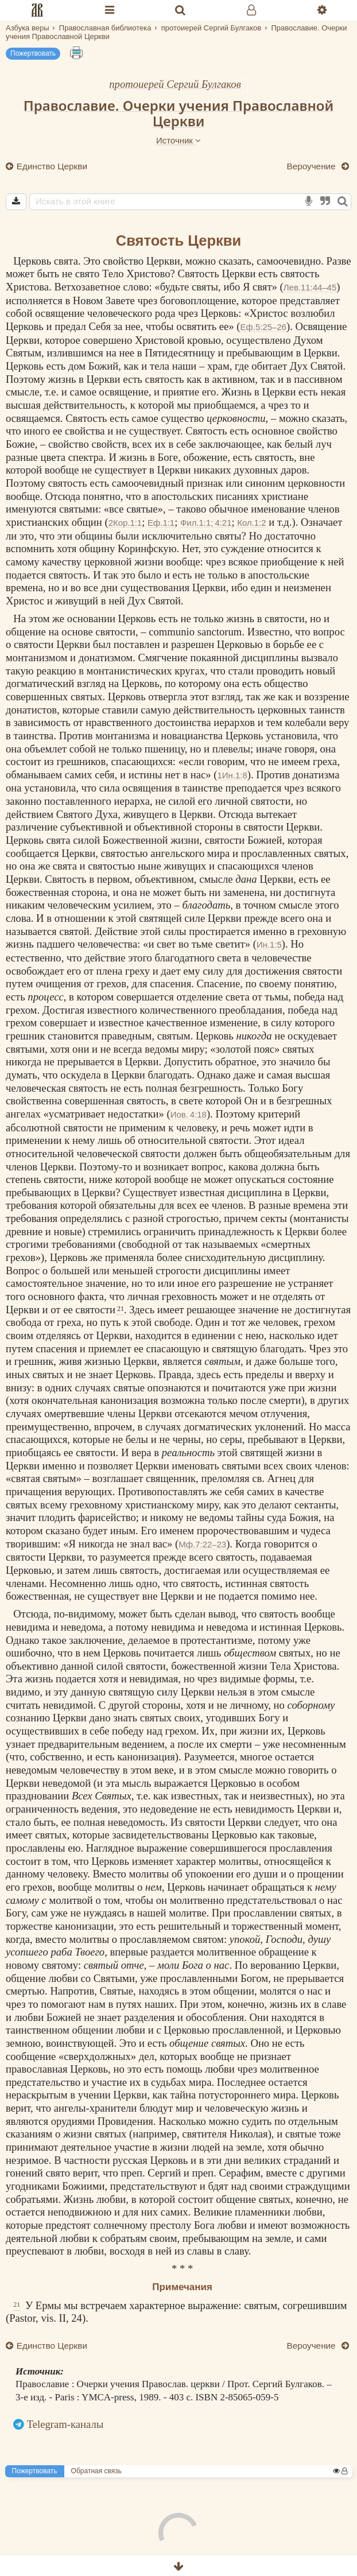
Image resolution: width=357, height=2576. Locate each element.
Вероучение (311, 166)
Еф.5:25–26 (263, 327)
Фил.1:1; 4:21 (205, 522)
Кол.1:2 (251, 522)
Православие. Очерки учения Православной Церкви (178, 113)
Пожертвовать (33, 53)
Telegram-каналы (65, 2424)
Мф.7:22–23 (202, 1544)
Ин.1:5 (269, 944)
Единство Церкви (50, 166)
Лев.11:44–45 (310, 287)
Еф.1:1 (161, 522)
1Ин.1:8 (232, 775)
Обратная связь (96, 2471)
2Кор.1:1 (125, 522)
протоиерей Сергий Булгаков (175, 84)
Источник (178, 140)
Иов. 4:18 (188, 1114)
